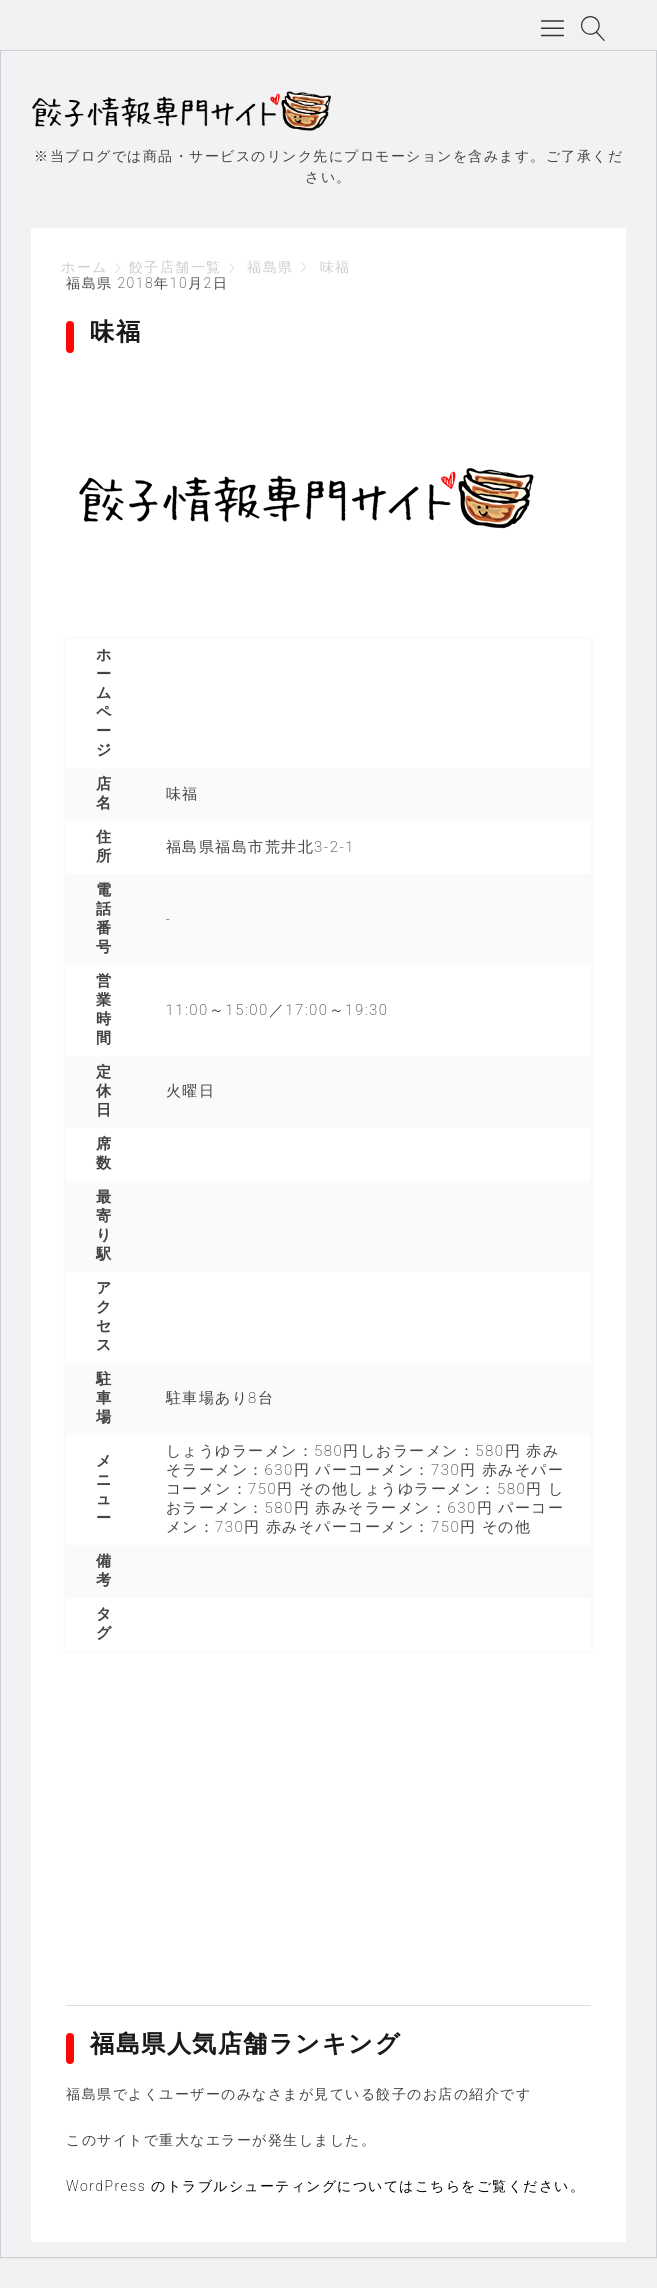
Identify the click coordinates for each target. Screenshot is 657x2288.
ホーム (84, 267)
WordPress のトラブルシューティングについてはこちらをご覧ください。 (325, 2186)
